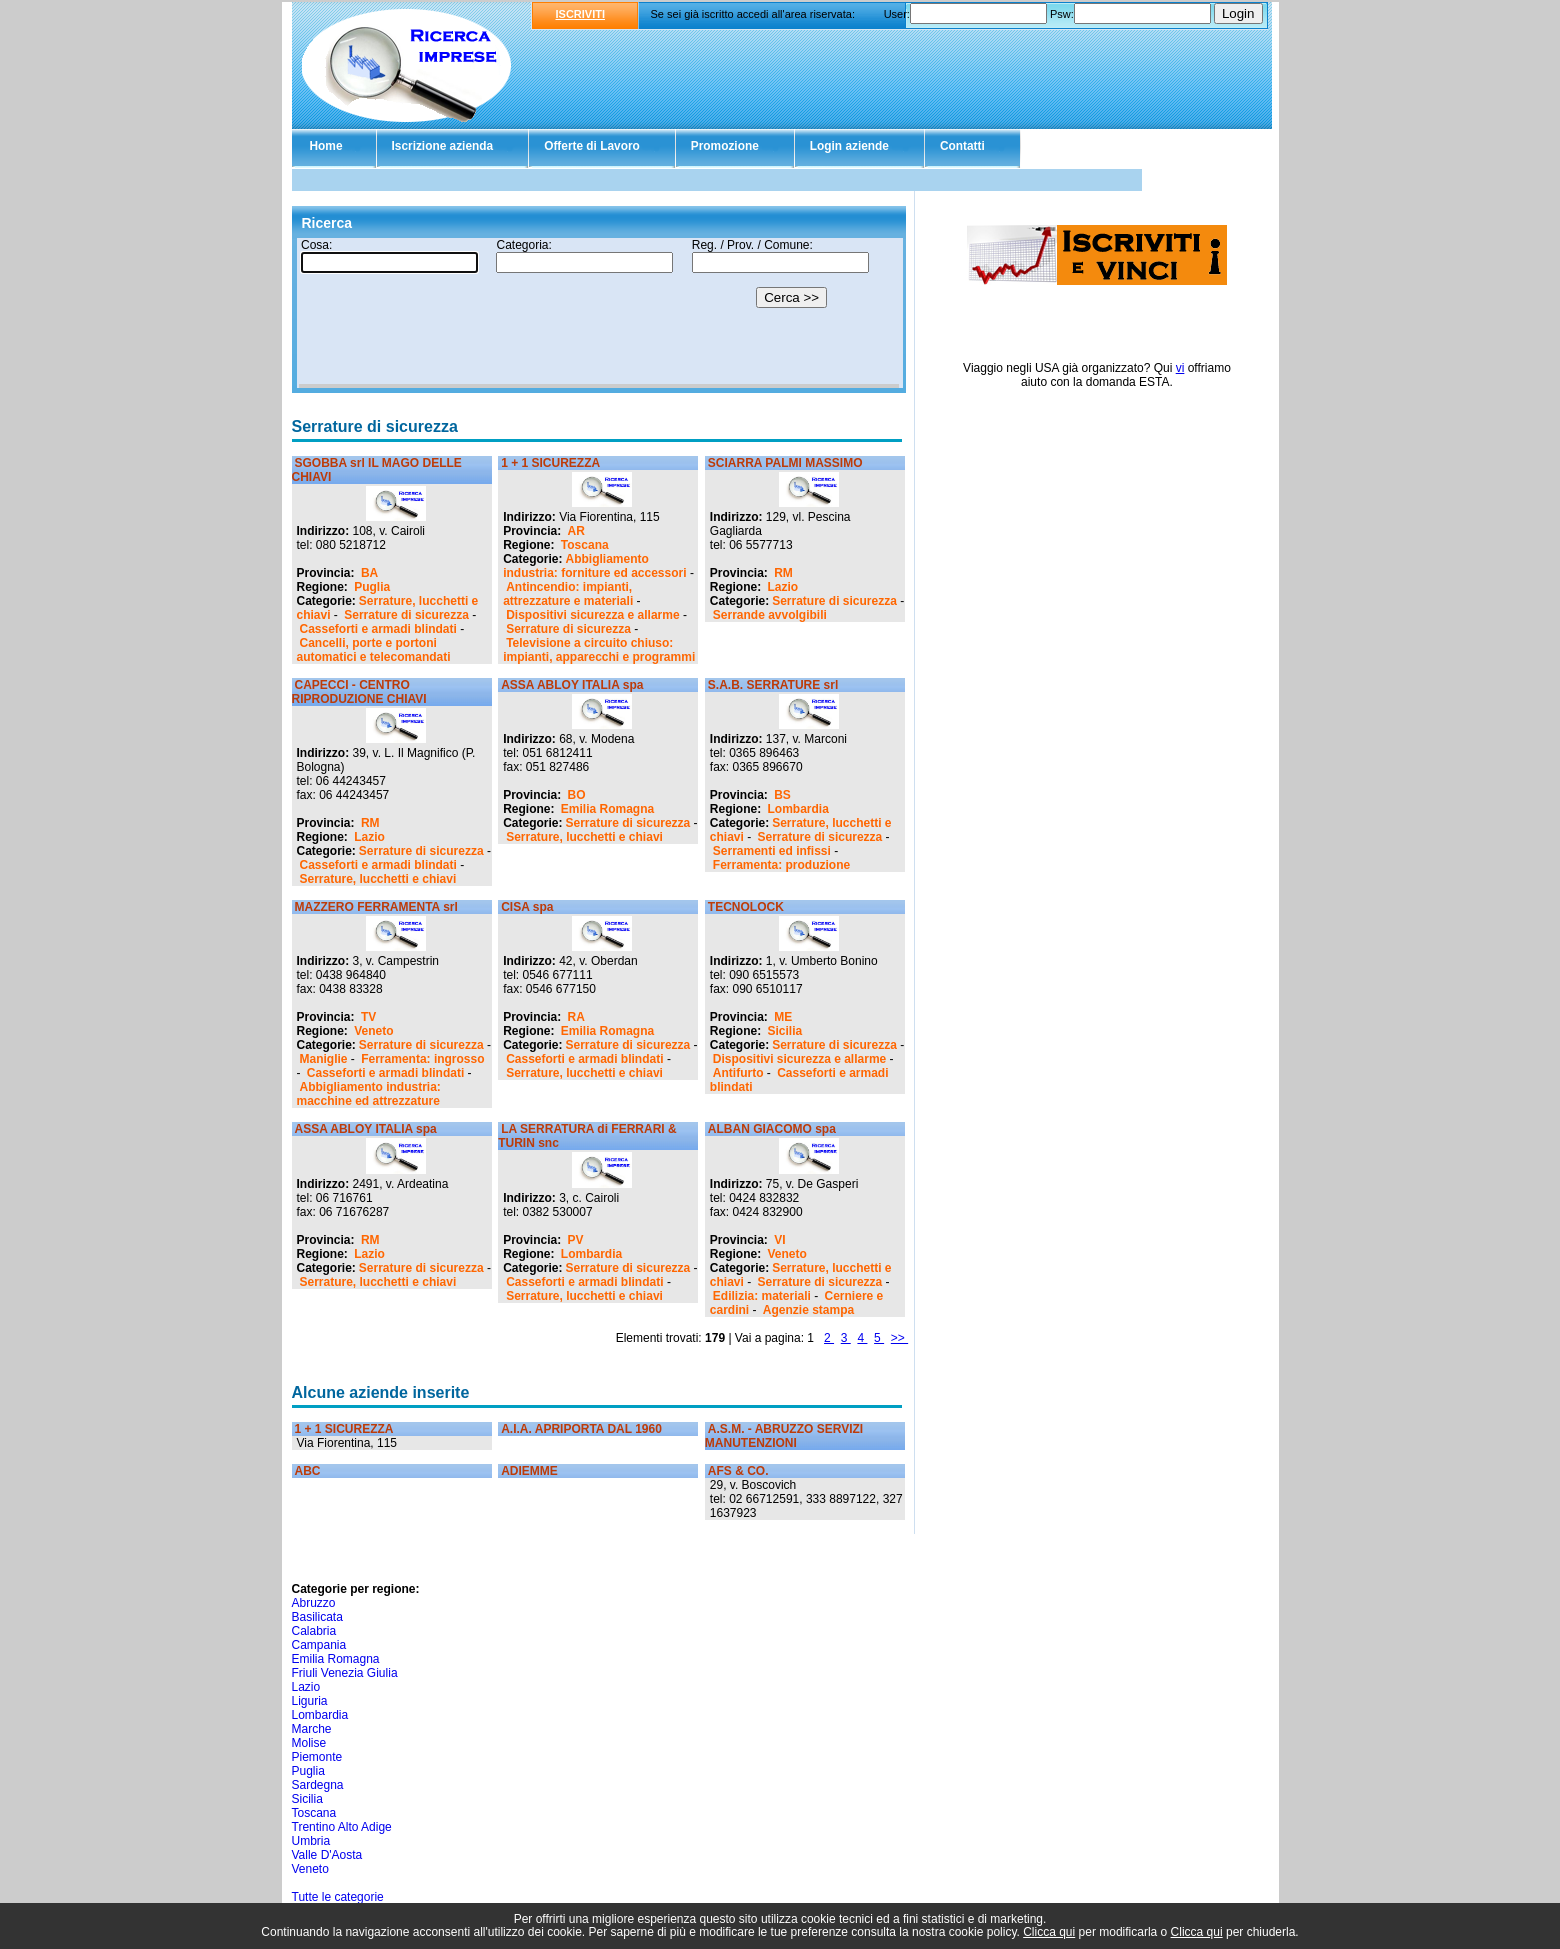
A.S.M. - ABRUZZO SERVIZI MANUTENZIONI (784, 1436)
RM (783, 573)
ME (783, 1017)
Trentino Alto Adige (342, 1827)
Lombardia (798, 809)
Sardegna (318, 1785)
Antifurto (738, 1073)
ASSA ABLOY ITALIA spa (572, 685)
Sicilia (785, 1031)
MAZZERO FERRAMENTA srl (376, 907)
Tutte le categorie (338, 1897)
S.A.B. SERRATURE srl (773, 685)
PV (576, 1240)
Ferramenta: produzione (781, 865)
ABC (308, 1471)
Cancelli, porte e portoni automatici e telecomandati (374, 650)
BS (782, 795)
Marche (312, 1729)
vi (1180, 368)
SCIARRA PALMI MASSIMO (785, 463)
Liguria (310, 1701)
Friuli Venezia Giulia (345, 1673)
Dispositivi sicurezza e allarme (592, 615)
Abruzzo (314, 1603)
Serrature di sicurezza (406, 615)
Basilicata (317, 1617)
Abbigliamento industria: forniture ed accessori (594, 566)
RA (576, 1017)
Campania (319, 1645)
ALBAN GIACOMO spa (772, 1129)
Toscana (585, 545)
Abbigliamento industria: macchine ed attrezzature (369, 1094)
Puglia (372, 587)
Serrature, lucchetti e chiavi (378, 879)
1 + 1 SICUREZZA (550, 463)
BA (369, 573)
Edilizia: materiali (762, 1296)
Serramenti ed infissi (772, 851)
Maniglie (324, 1059)
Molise (309, 1743)
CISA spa (527, 907)
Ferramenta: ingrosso (422, 1059)
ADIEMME (529, 1471)
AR (576, 531)
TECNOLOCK (746, 907)
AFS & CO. (738, 1471)
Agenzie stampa (808, 1310)
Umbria (311, 1841)
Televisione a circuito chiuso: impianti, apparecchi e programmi (599, 650)
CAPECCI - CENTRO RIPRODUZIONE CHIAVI (359, 692)
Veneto (373, 1031)
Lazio (783, 587)
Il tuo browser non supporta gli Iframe (599, 313)
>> (899, 1338)
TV (368, 1017)
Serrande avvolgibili (770, 615)
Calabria (314, 1631)
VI (779, 1240)
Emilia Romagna (607, 809)
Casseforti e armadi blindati (378, 629)
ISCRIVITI (581, 14)
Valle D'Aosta (327, 1855)
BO (577, 795)
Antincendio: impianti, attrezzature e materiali (568, 594)
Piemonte (317, 1757)
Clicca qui (1049, 1932)
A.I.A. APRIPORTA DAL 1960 (581, 1429)
